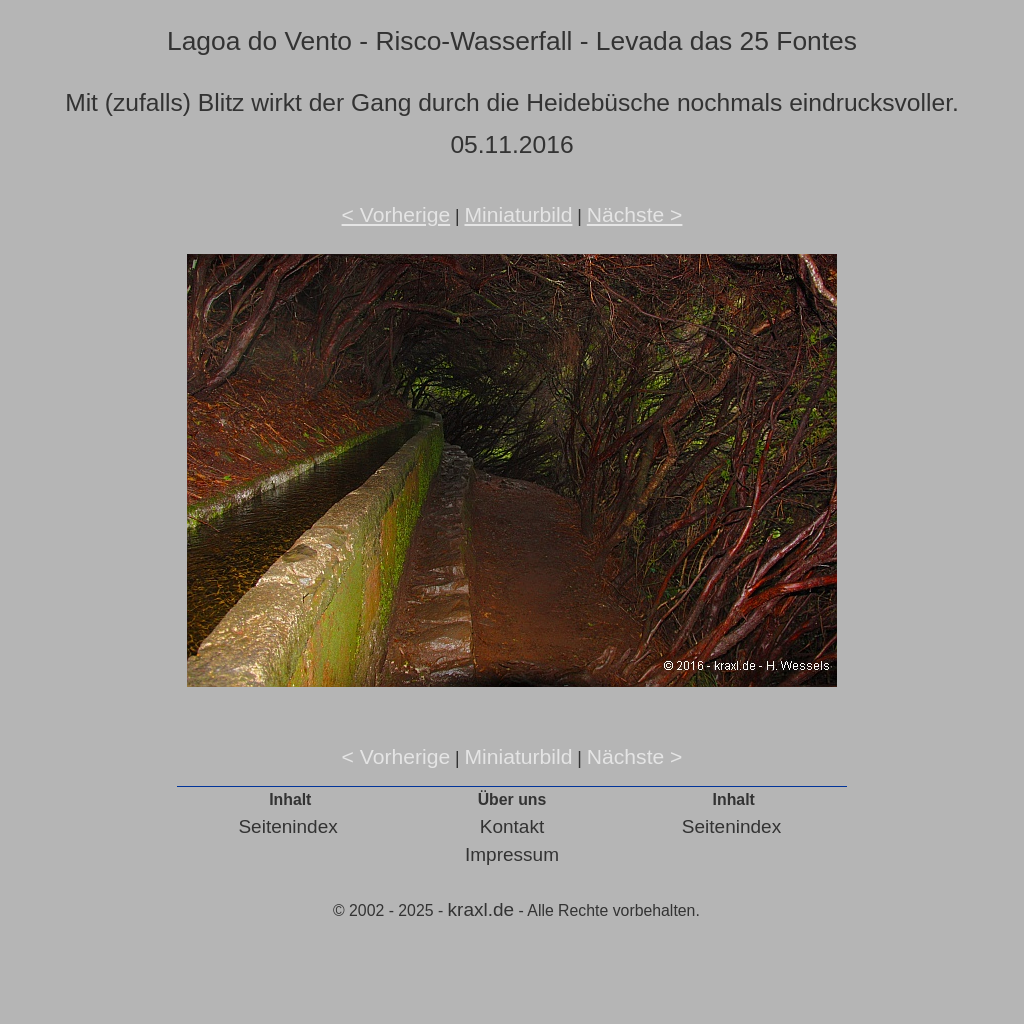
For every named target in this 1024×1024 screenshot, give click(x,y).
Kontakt (512, 826)
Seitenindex (287, 826)
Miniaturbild (518, 214)
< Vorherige (396, 214)
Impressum (512, 854)
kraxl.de (481, 909)
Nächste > (635, 214)
